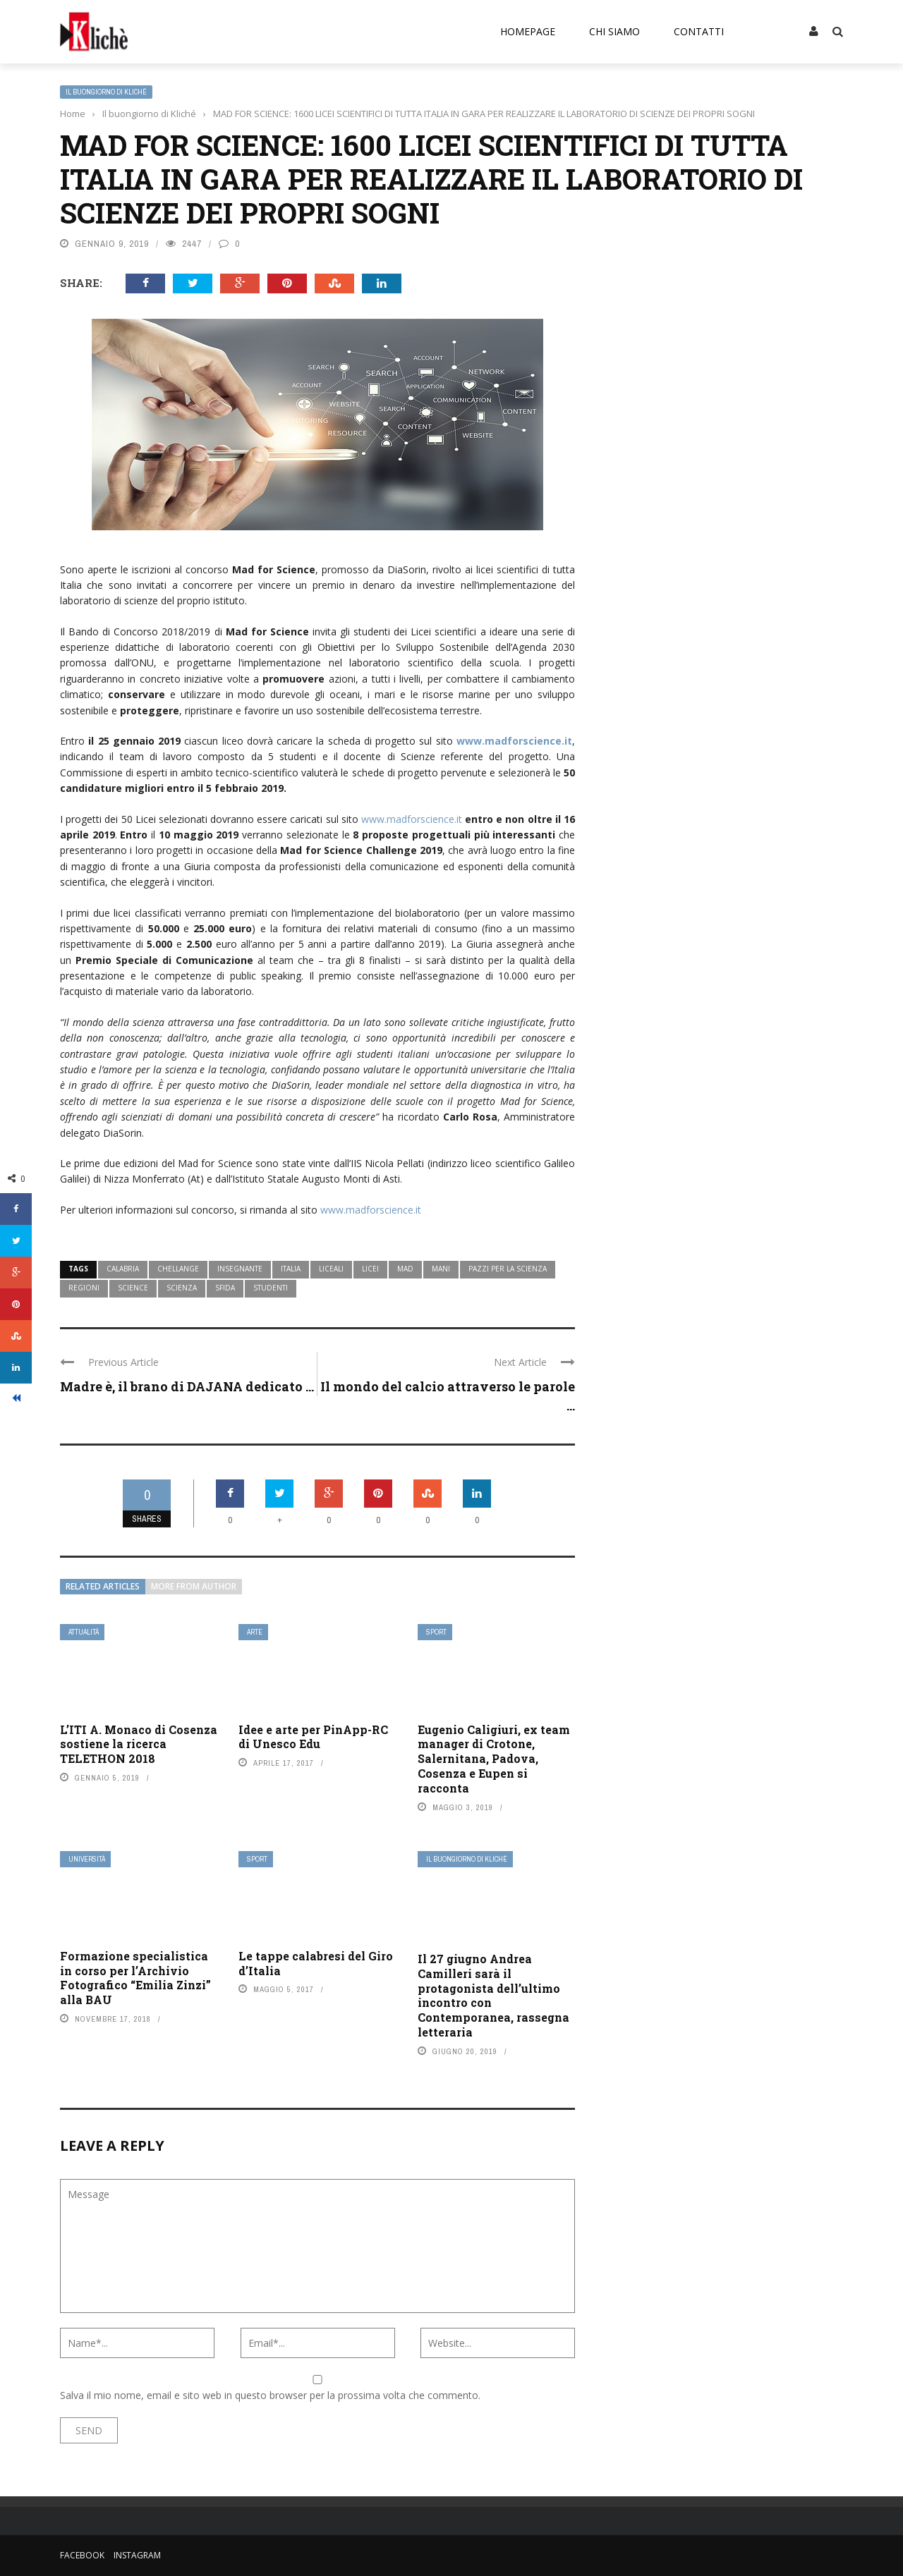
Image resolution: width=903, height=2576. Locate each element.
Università (86, 1859)
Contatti (699, 31)
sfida (225, 1288)
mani (441, 1269)
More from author (193, 1586)
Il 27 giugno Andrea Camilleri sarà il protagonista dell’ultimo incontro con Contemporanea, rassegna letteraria (493, 1995)
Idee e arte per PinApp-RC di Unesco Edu (313, 1737)
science (133, 1288)
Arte (254, 1632)
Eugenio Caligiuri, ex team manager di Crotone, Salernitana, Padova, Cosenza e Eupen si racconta (494, 1758)
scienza (181, 1288)
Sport (436, 1632)
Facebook (82, 2555)
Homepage (527, 31)
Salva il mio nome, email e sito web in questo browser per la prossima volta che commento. (270, 2395)
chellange (178, 1269)
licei (370, 1269)
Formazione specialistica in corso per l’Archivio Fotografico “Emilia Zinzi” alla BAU (135, 1977)
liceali (331, 1269)
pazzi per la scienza (507, 1269)
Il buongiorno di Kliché (106, 92)
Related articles (103, 1586)
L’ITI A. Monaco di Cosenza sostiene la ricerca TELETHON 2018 (138, 1744)
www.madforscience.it (514, 740)
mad (405, 1269)
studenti (270, 1288)
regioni (83, 1288)
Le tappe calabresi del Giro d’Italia (315, 1963)
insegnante (239, 1269)
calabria (123, 1269)
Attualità (83, 1632)
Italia (291, 1269)
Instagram (137, 2555)
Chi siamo (614, 31)
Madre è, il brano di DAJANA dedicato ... (187, 1386)
